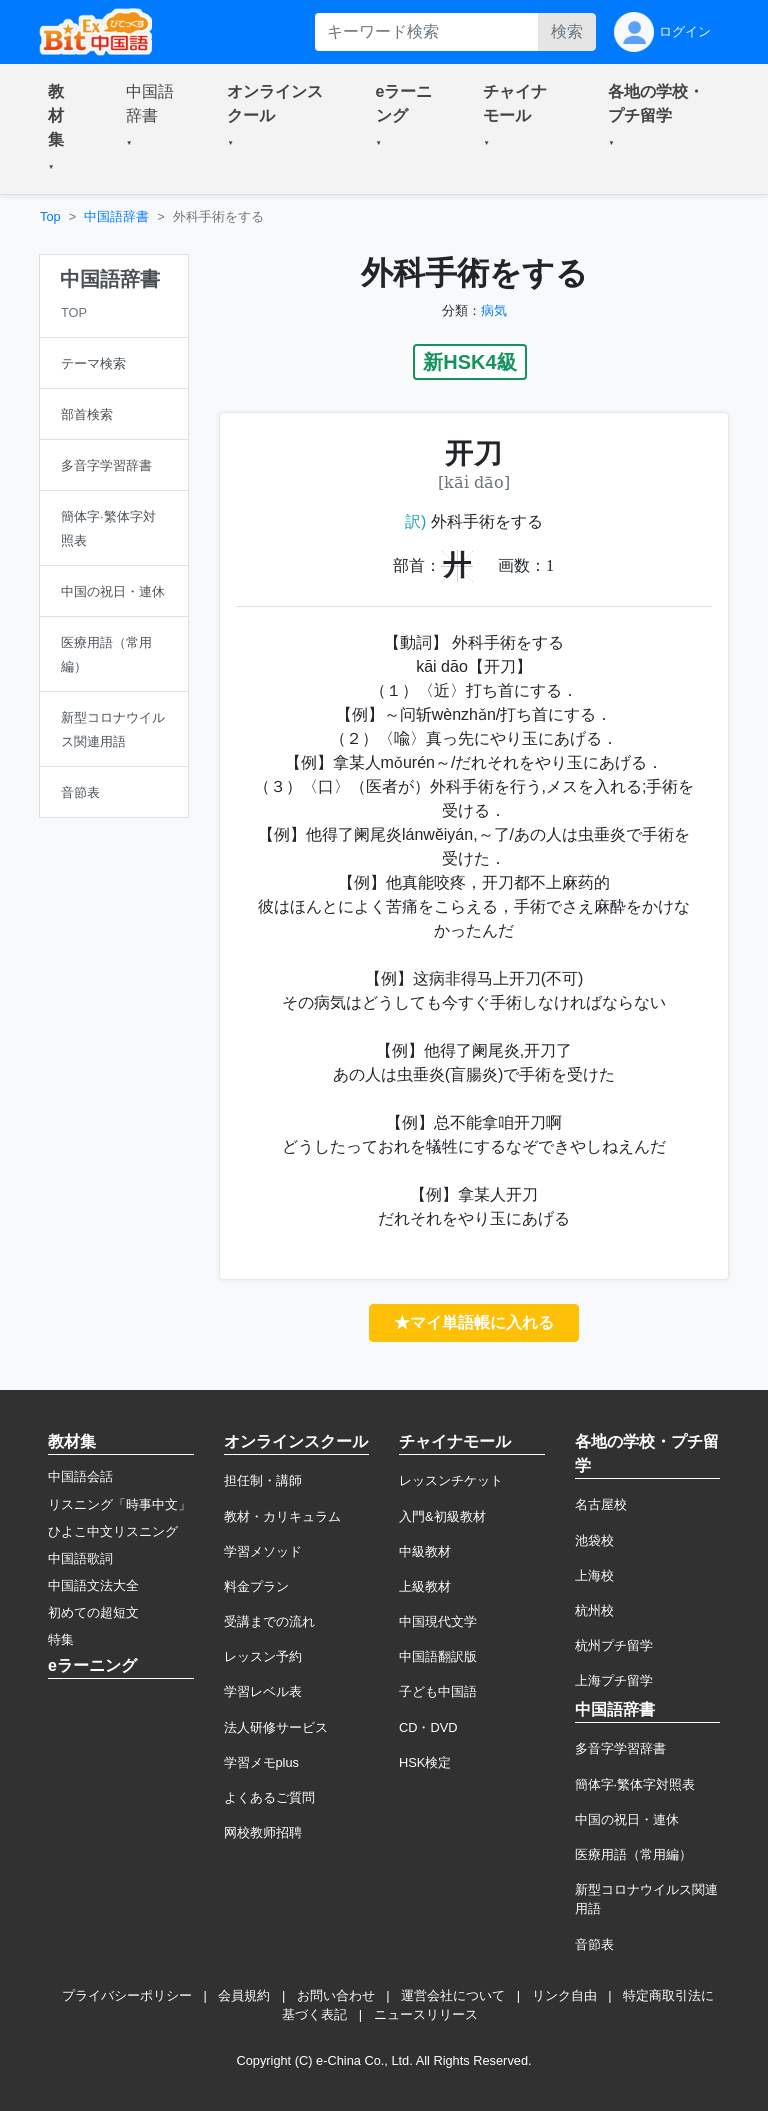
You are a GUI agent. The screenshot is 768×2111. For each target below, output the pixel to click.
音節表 (594, 1944)
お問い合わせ (336, 1995)
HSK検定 (425, 1762)
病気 (494, 310)
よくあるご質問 (269, 1797)
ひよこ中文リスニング (113, 1531)
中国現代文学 (438, 1621)
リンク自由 (564, 1995)
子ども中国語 (438, 1691)
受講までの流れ (269, 1621)
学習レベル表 (263, 1691)
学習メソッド (263, 1551)
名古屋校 (601, 1504)
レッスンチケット (451, 1480)
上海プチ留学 (614, 1680)
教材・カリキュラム (282, 1516)
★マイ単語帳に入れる (474, 1322)
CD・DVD (428, 1727)
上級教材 (425, 1586)
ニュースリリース (426, 2014)
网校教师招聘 (263, 1832)
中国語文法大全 (93, 1585)
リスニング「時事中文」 (119, 1504)
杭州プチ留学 (614, 1645)
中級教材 (425, 1551)
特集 (61, 1639)
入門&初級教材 (442, 1516)
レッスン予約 (263, 1656)
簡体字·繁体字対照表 (635, 1784)
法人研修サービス (276, 1727)
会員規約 (244, 1995)
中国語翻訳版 (438, 1656)
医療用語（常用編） (633, 1854)
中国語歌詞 (80, 1558)
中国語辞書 (116, 216)
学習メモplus (261, 1762)
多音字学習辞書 (620, 1748)
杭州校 (594, 1610)
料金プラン (256, 1586)
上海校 (594, 1575)
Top (50, 216)
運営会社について (453, 1995)
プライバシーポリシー (127, 1995)
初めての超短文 (93, 1612)
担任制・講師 (263, 1480)
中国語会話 (80, 1476)
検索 (567, 31)
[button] (63, 129)
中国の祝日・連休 (627, 1819)
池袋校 (594, 1540)
